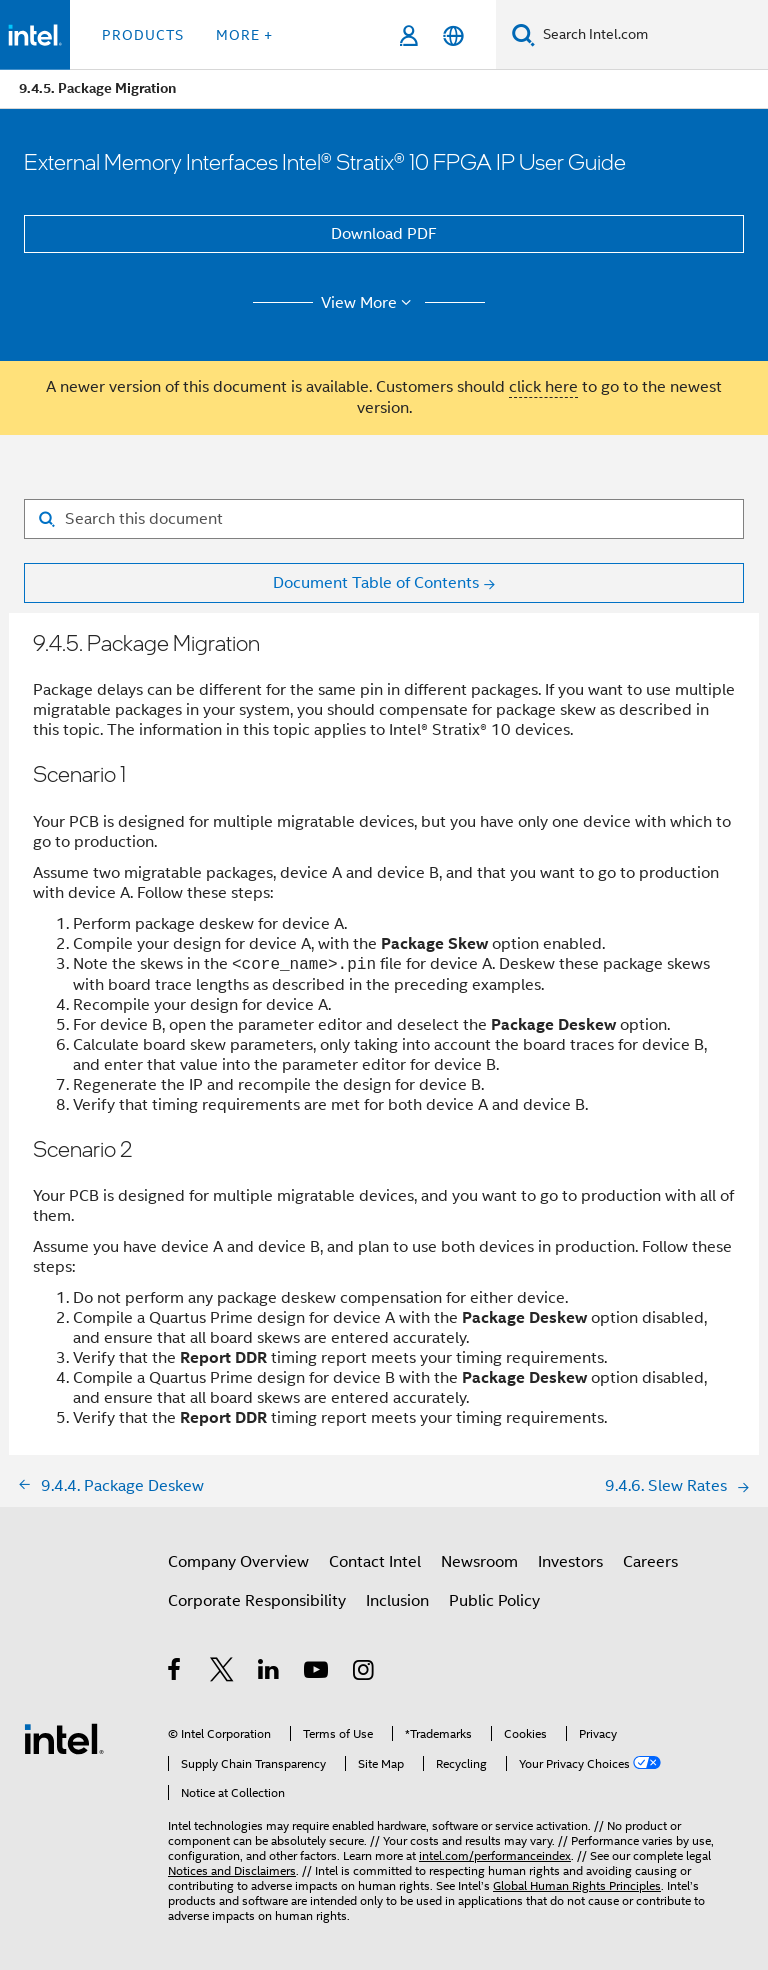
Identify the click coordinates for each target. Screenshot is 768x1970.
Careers (650, 1562)
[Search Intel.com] (651, 35)
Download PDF (384, 234)
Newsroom (479, 1562)
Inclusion (397, 1601)
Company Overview (238, 1562)
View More (369, 303)
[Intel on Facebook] (175, 1673)
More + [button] (244, 35)
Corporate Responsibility (257, 1601)
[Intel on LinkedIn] (269, 1673)
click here (543, 387)
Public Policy (494, 1601)
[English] (453, 35)
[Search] (523, 34)
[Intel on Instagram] (364, 1673)
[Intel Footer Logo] (64, 1738)
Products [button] (143, 35)
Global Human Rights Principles (577, 1885)
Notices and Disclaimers (232, 1870)
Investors (570, 1562)
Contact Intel (375, 1562)
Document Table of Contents (376, 583)
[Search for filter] (384, 519)
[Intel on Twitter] (222, 1673)
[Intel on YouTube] (317, 1673)
